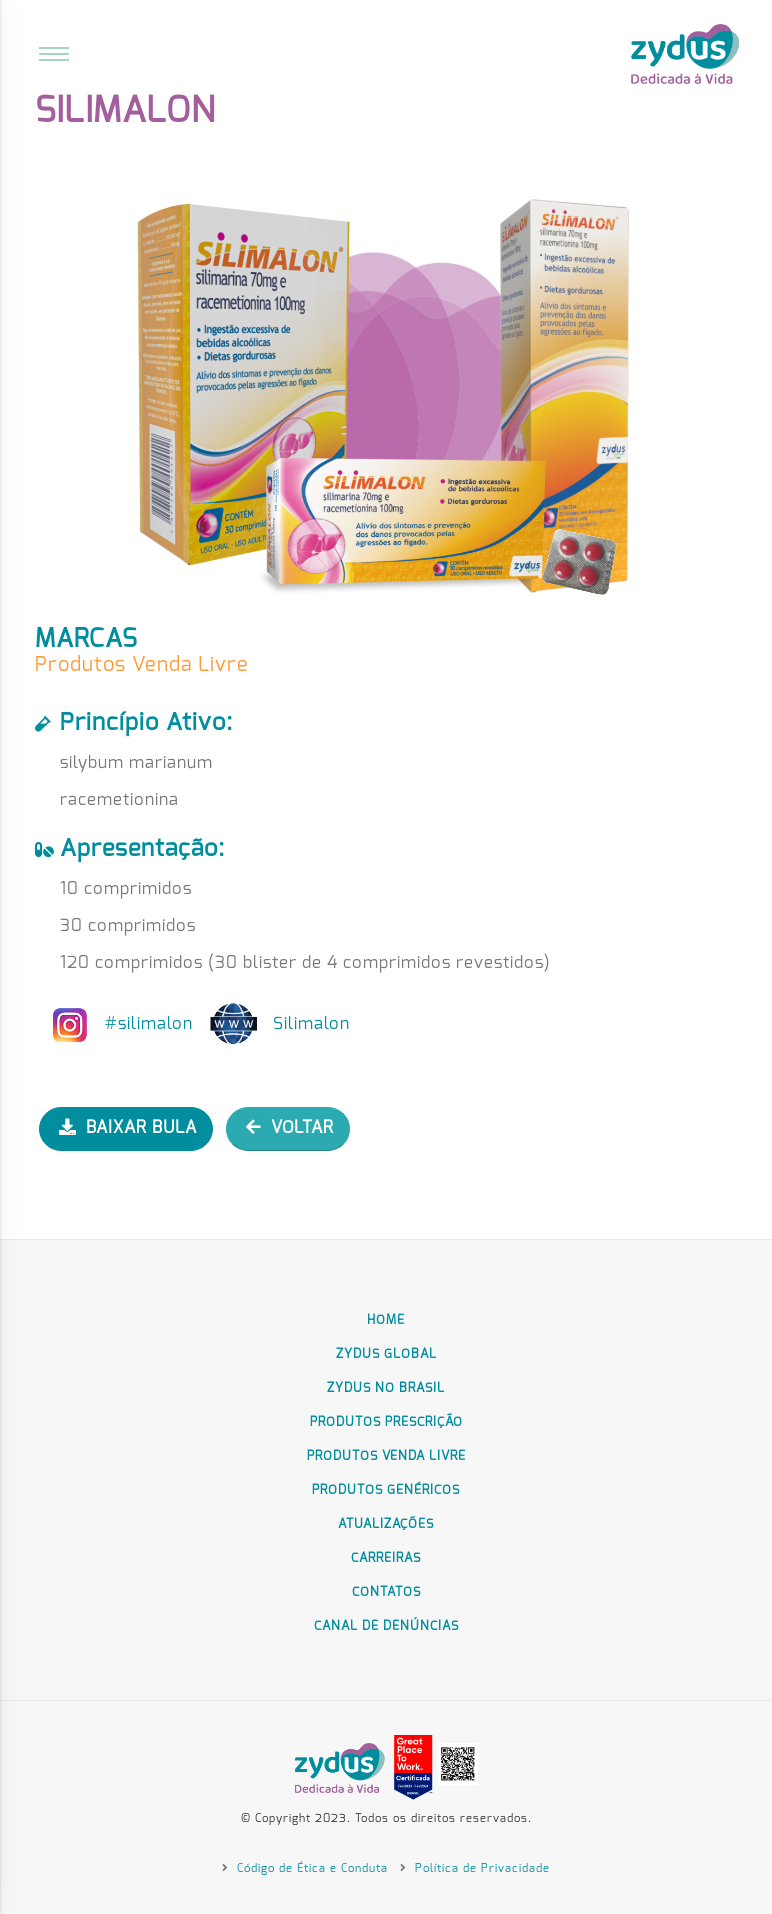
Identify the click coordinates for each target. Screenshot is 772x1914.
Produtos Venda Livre (386, 1456)
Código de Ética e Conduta (310, 1868)
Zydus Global (386, 1354)
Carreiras (386, 1558)
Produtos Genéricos (386, 1490)
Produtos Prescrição (386, 1422)
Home (386, 1320)
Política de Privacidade (480, 1868)
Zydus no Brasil (386, 1388)
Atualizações (386, 1524)
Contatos (386, 1592)
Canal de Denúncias (386, 1626)
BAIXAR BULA (128, 1127)
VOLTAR (290, 1127)
